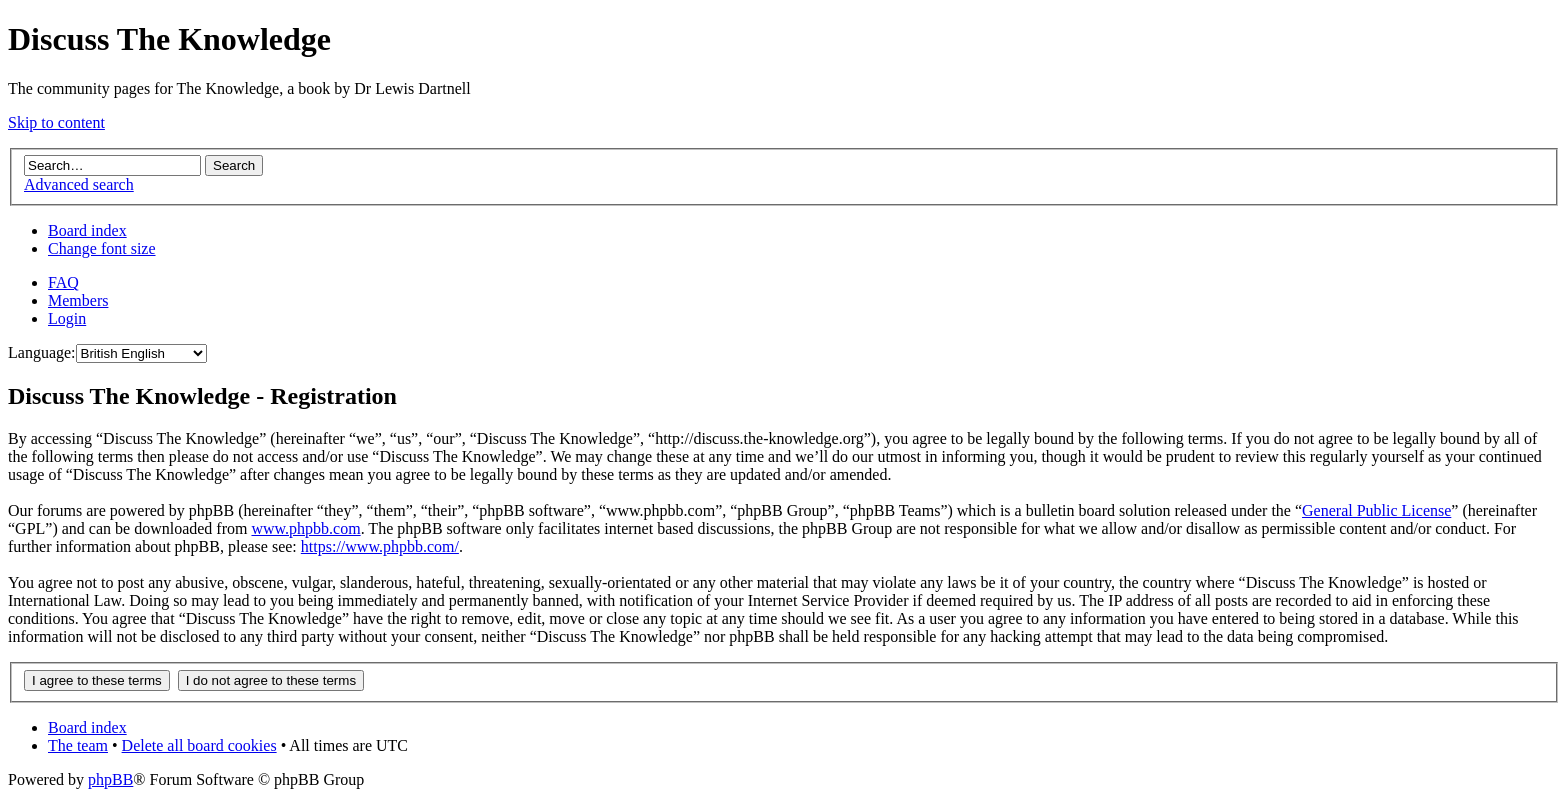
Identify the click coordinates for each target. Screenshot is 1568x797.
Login (67, 318)
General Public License (1376, 510)
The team (78, 745)
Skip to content (56, 122)
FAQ (63, 282)
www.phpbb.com (305, 528)
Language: (42, 352)
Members (78, 300)
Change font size (102, 248)
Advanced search (79, 184)
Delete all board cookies (199, 745)
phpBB (110, 779)
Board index (87, 230)
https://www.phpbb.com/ (380, 546)
